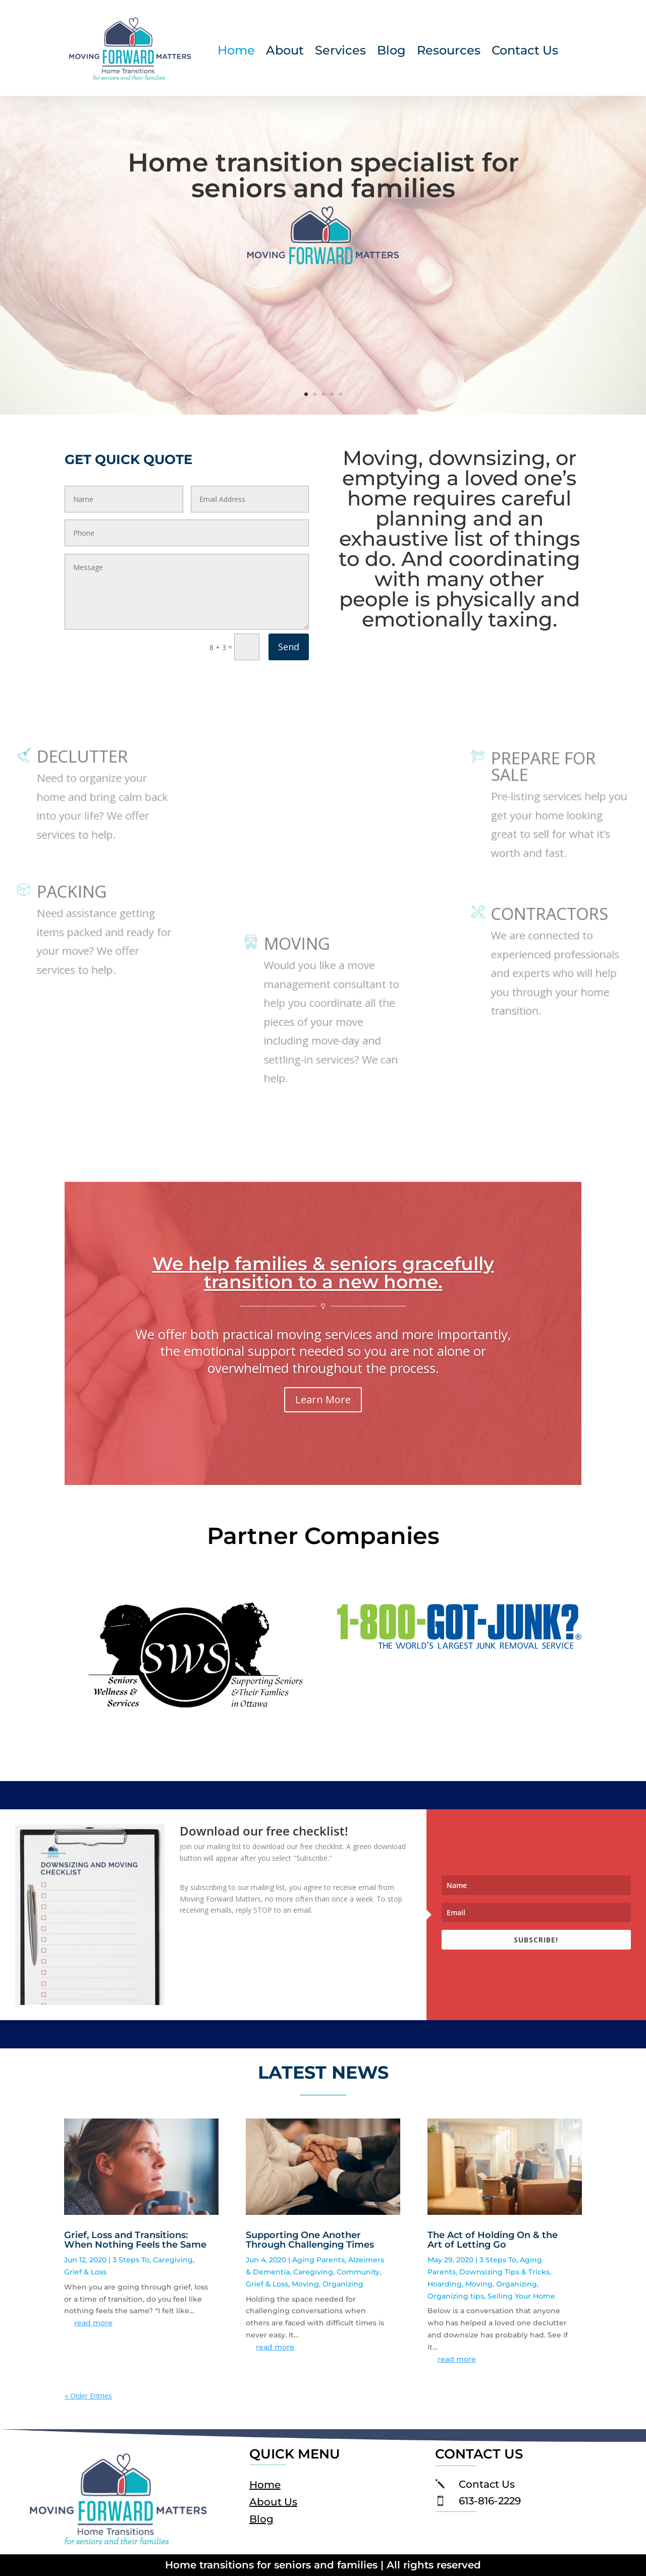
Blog (391, 52)
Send (288, 647)
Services (340, 52)
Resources (448, 52)
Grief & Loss (85, 2271)
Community (358, 2271)
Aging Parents (318, 2259)
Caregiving (173, 2259)
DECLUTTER (87, 770)
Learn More (323, 1401)
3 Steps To (131, 2259)
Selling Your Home (521, 2296)
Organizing (342, 2283)
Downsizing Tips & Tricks (504, 2271)
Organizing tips (455, 2296)
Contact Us (525, 52)
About (285, 52)
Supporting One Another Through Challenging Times (310, 2239)
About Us (273, 2502)
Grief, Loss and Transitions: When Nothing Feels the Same (135, 2239)
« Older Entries (88, 2395)
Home (236, 52)
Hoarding (444, 2283)
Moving (305, 2283)
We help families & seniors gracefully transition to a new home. (323, 1274)
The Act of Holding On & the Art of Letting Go (492, 2239)
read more (93, 2322)
